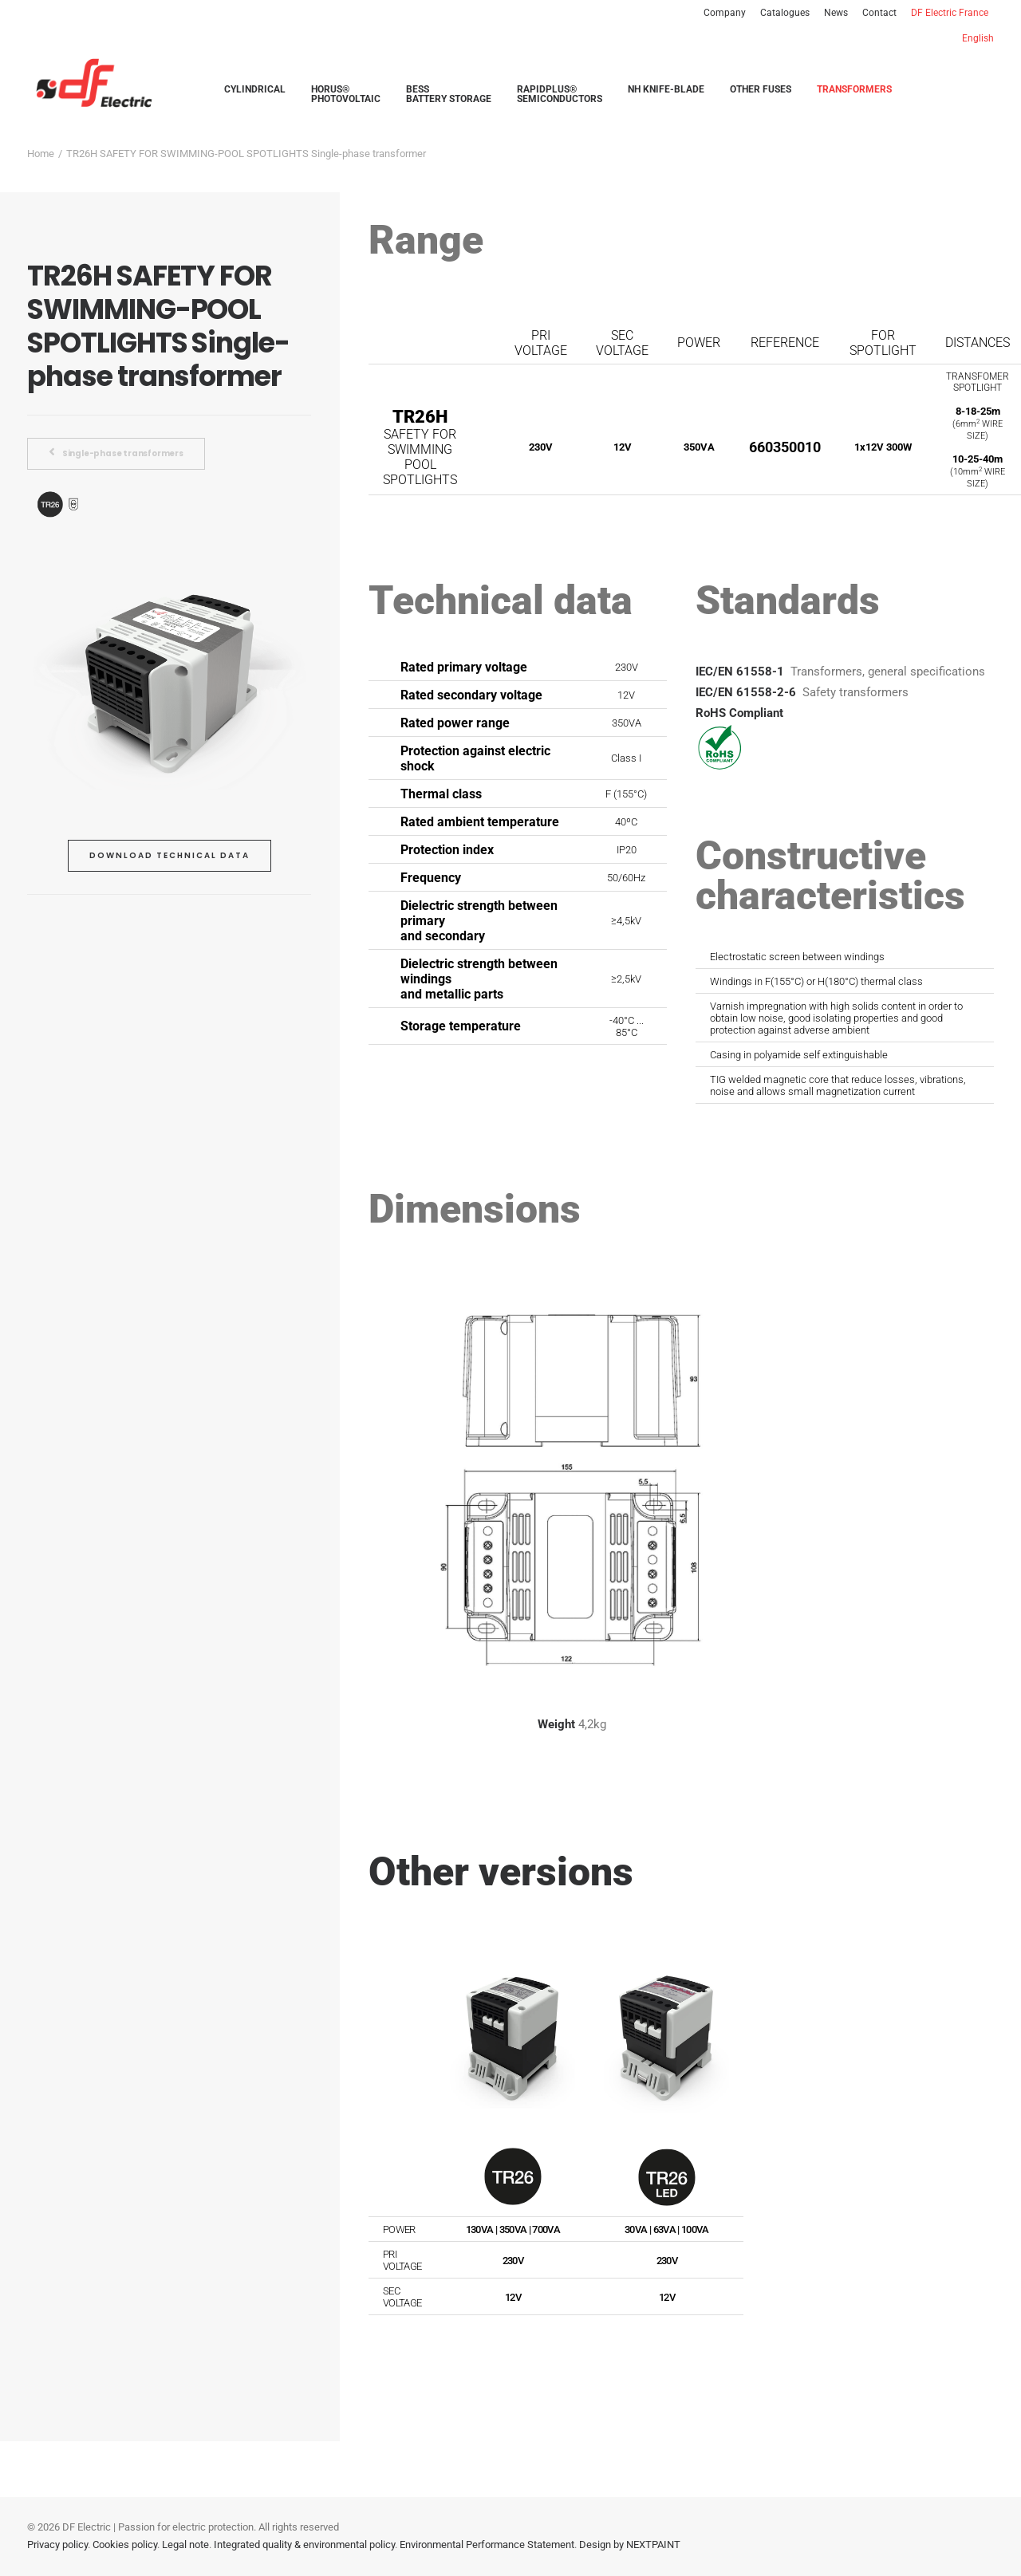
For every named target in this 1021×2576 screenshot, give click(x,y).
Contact (879, 12)
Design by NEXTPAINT (629, 2544)
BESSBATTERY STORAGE (448, 95)
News (836, 12)
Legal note (185, 2544)
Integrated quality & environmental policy (304, 2544)
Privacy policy (57, 2544)
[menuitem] (727, 13)
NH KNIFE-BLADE (666, 90)
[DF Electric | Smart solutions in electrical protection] (89, 84)
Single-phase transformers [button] (116, 453)
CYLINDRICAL (255, 90)
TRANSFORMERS (854, 90)
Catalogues (785, 12)
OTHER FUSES (760, 90)
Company (725, 12)
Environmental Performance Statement (487, 2544)
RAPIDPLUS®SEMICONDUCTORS (559, 95)
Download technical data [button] (169, 855)
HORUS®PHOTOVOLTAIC (345, 95)
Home (40, 154)
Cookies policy (125, 2544)
